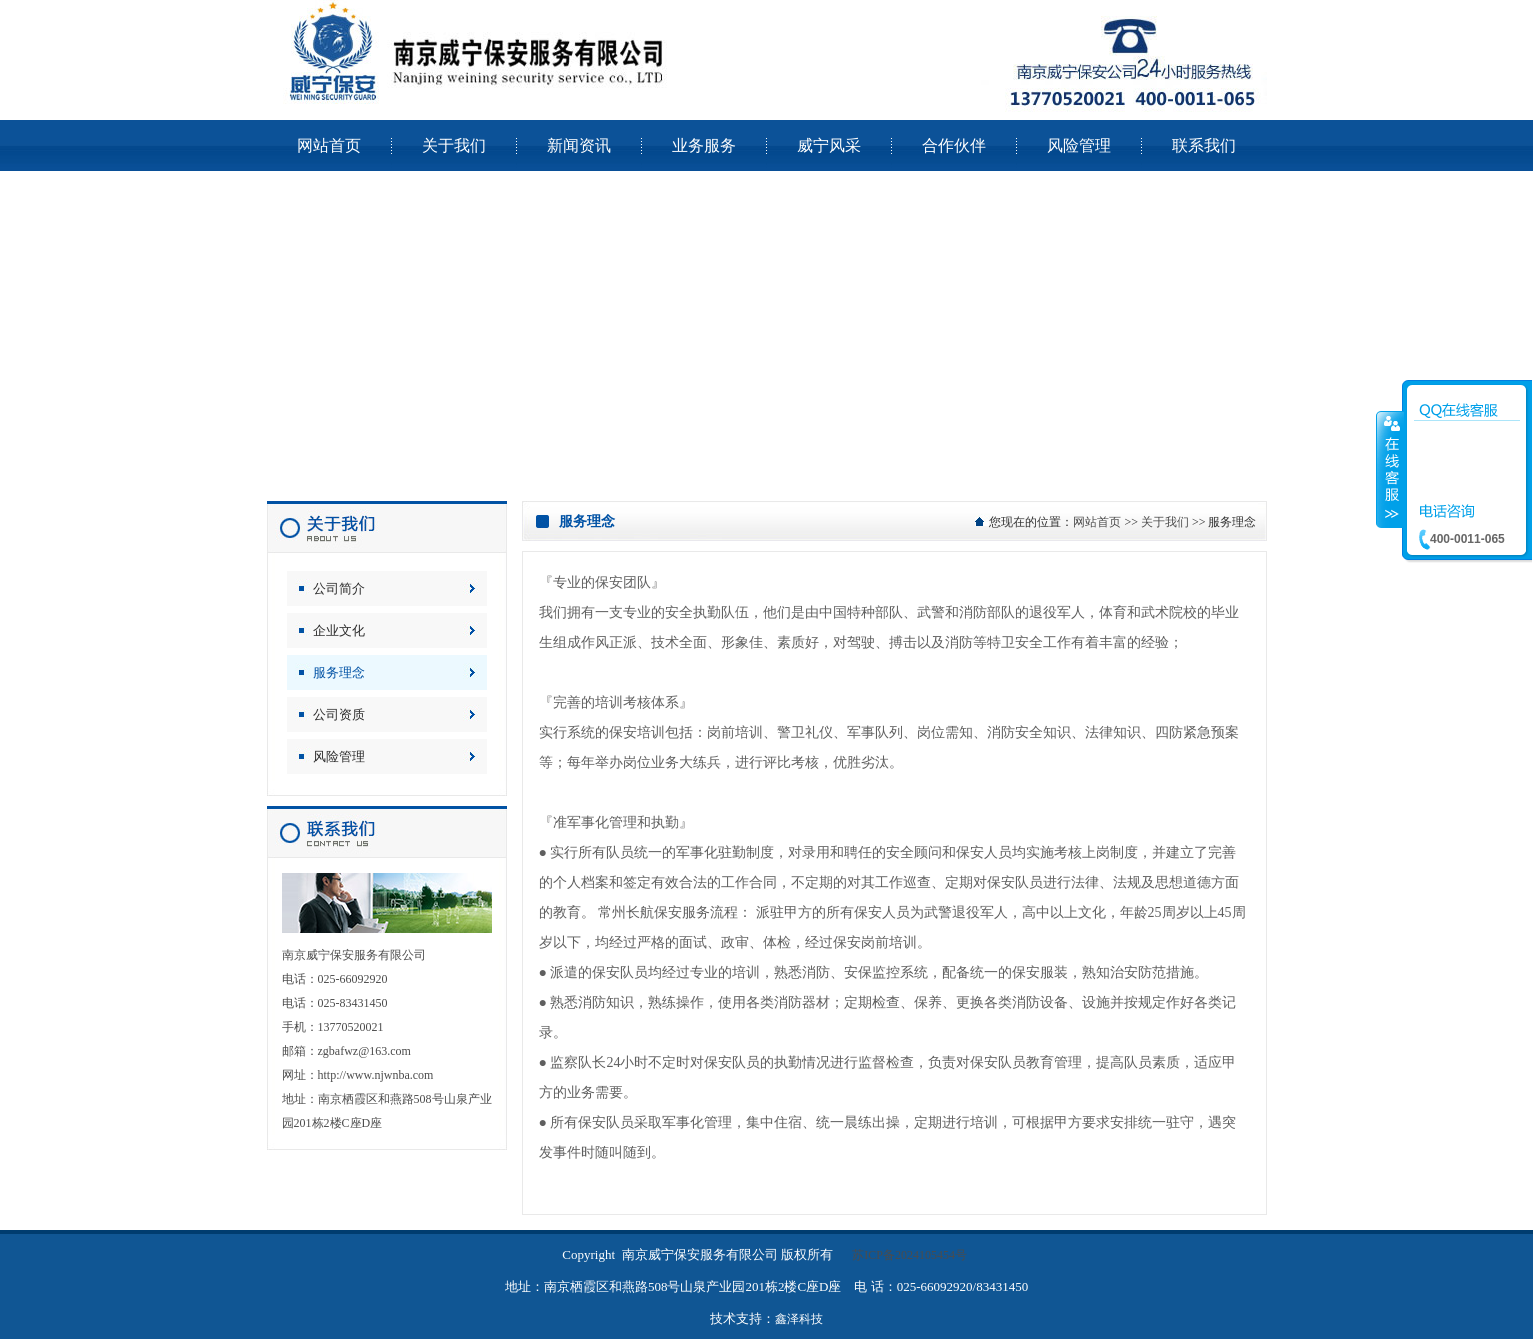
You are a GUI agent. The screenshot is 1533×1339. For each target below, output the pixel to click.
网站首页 (1097, 522)
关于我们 (1165, 522)
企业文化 (339, 630)
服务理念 (339, 672)
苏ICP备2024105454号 (909, 1255)
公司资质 (339, 714)
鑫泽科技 (799, 1319)
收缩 (1390, 469)
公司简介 (339, 588)
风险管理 (339, 756)
